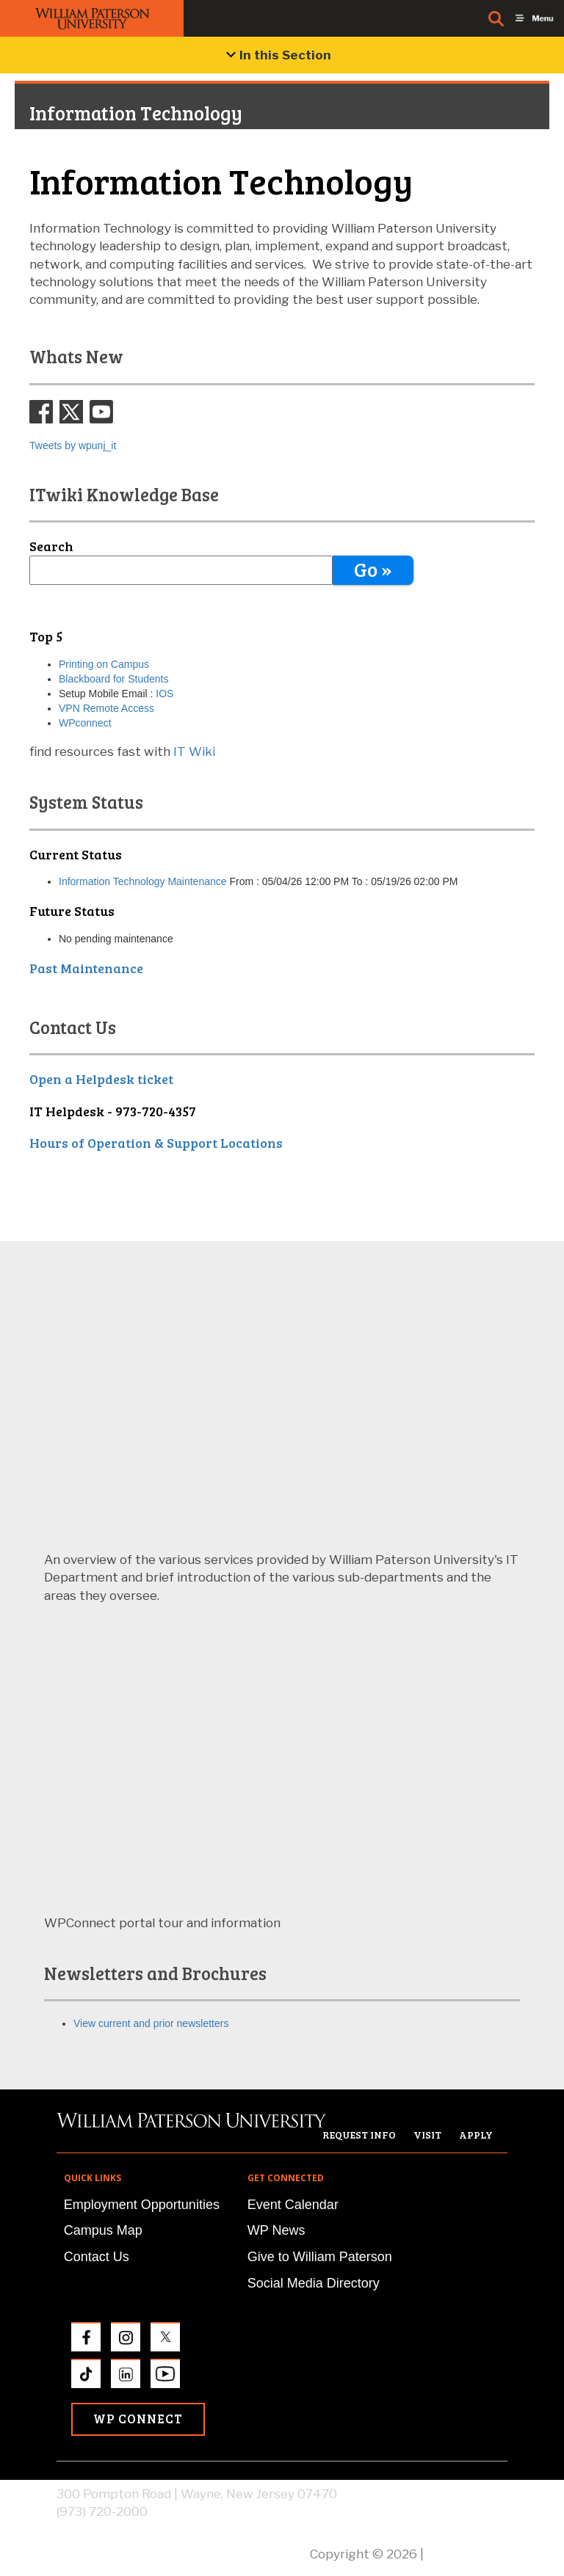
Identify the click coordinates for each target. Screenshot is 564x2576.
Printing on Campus (104, 664)
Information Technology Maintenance (143, 881)
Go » (373, 569)
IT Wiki (194, 751)
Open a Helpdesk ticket (101, 1079)
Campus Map (103, 2230)
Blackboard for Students (113, 679)
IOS (163, 693)
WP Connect (138, 2418)
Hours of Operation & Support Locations (156, 1142)
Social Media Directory (313, 2283)
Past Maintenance (86, 968)
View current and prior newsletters (150, 2023)
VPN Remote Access (106, 708)
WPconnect (85, 723)
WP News (276, 2230)
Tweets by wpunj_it (72, 445)
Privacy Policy (467, 2554)
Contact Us (96, 2256)
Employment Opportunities (142, 2204)
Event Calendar (293, 2204)
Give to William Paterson (319, 2256)
